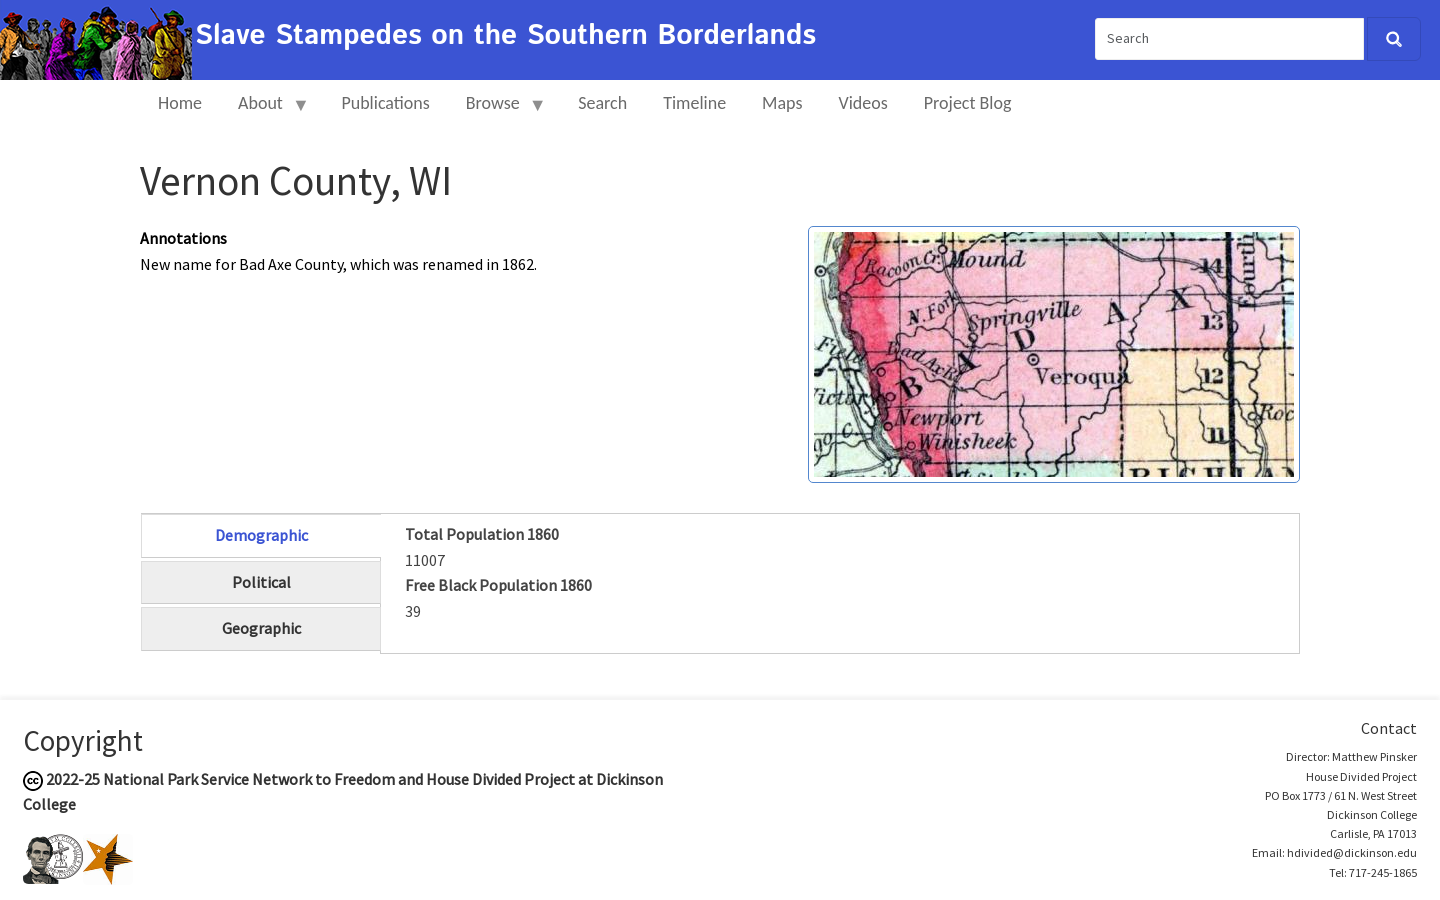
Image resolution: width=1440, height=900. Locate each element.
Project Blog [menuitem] (968, 103)
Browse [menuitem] (497, 111)
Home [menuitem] (180, 103)
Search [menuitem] (602, 103)
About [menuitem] (265, 111)
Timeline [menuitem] (694, 103)
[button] (1054, 352)
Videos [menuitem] (863, 103)
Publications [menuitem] (385, 103)
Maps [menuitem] (782, 103)
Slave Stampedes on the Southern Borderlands (505, 36)
